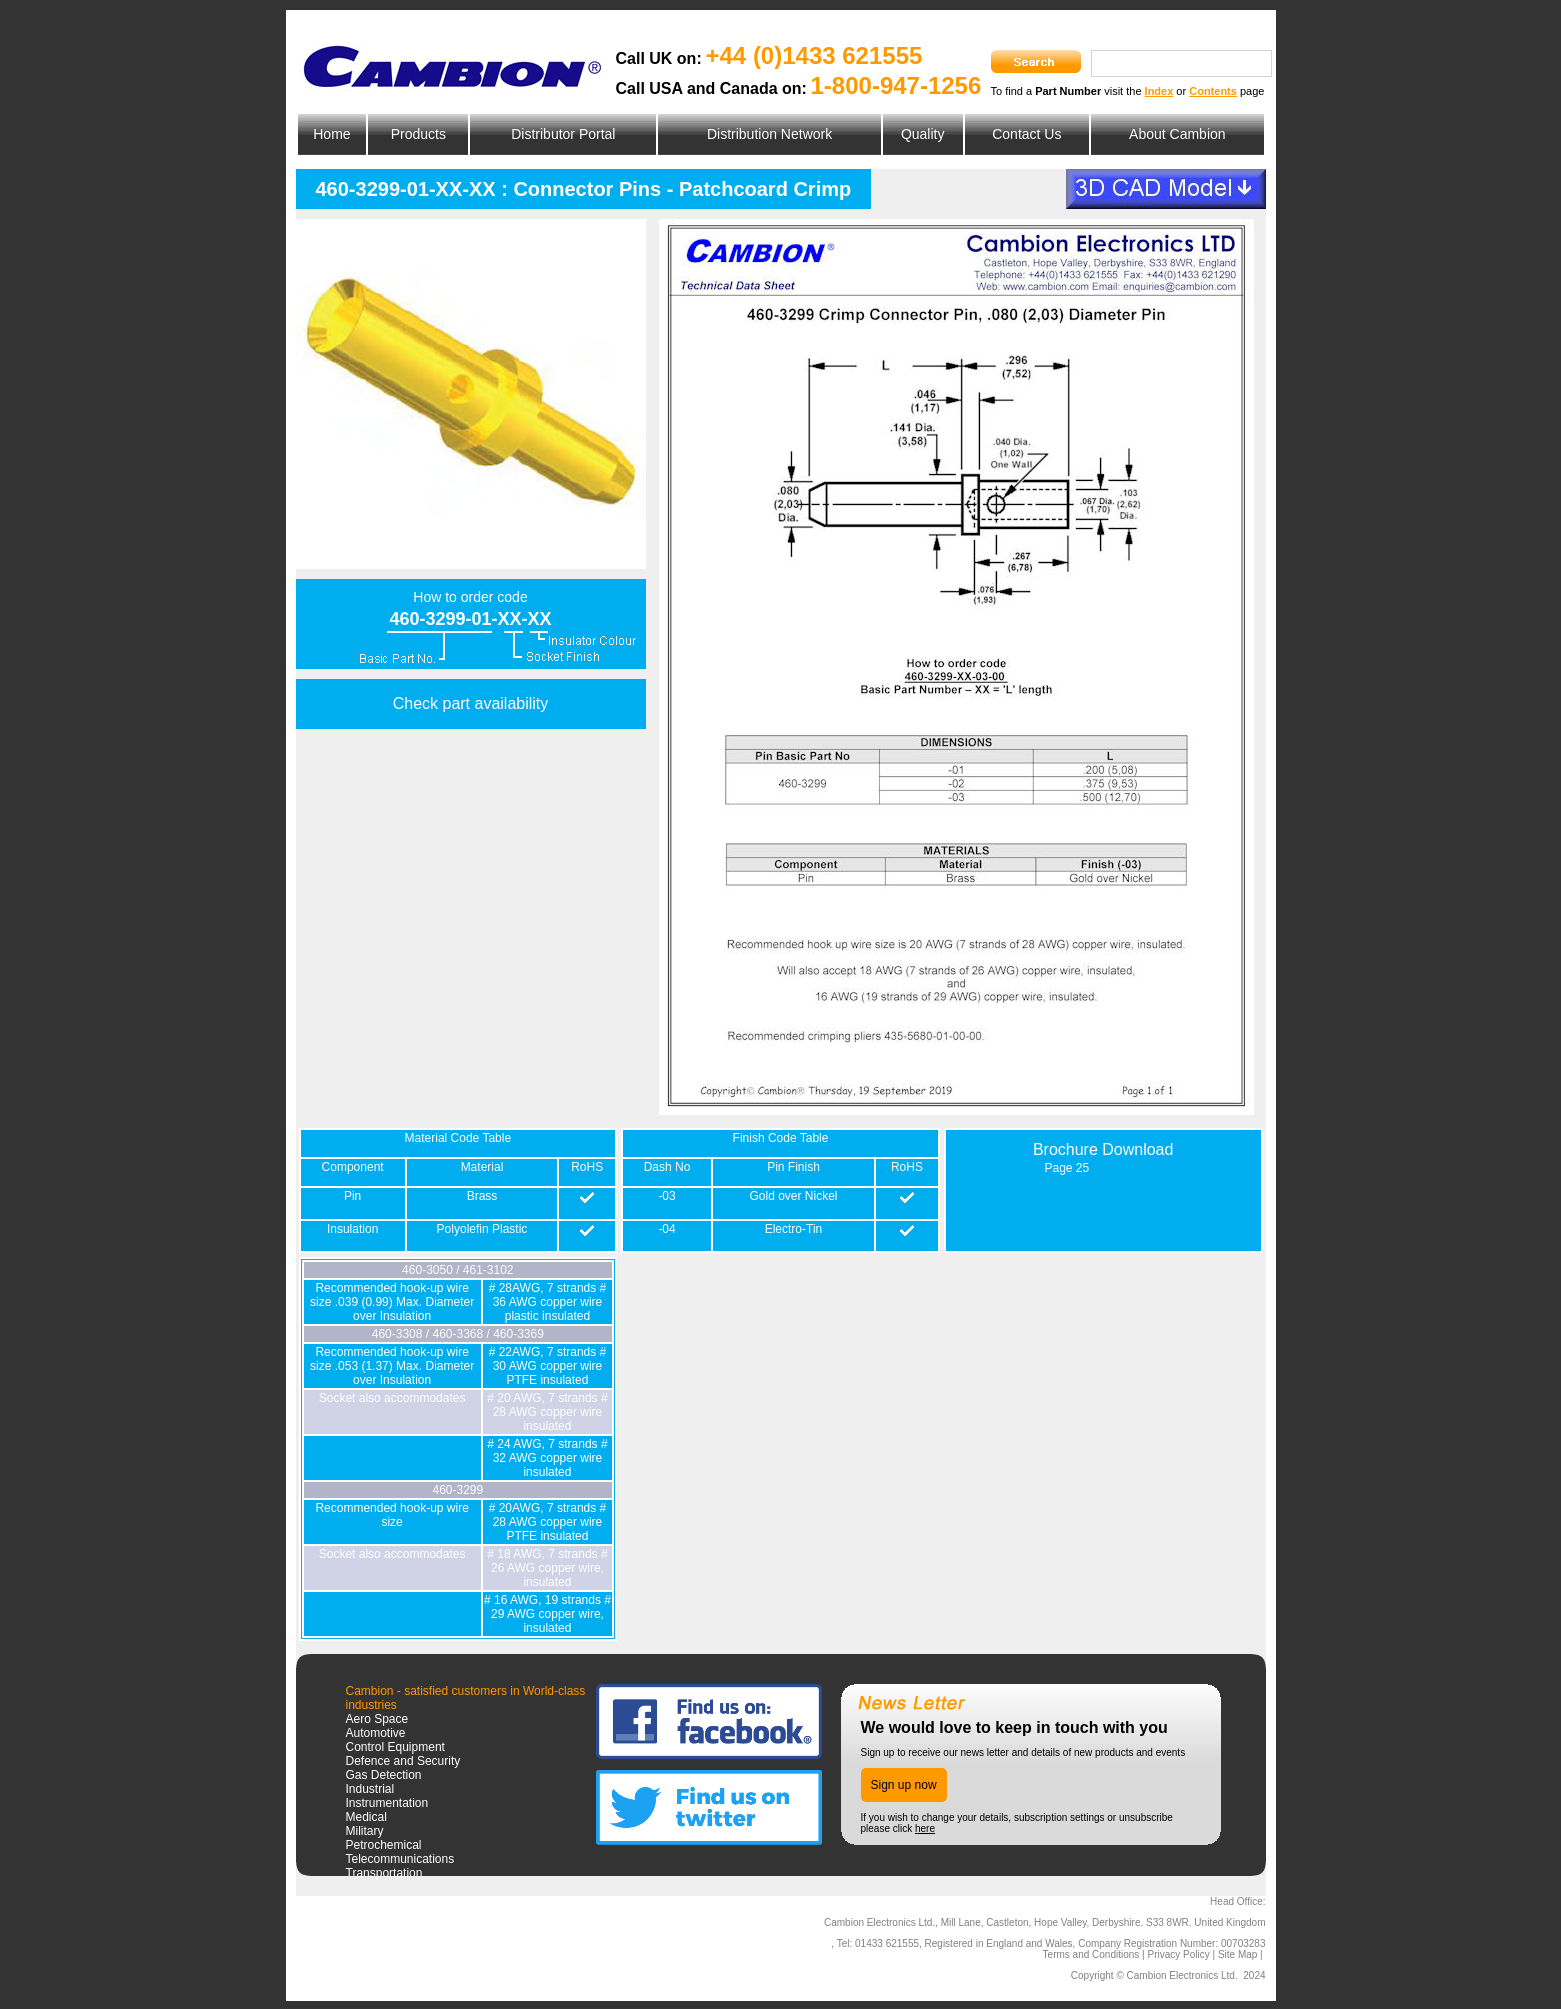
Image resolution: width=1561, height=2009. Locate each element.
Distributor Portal (563, 134)
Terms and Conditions (1091, 1954)
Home (331, 134)
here (925, 1828)
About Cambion (1177, 134)
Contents (1213, 91)
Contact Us (1026, 134)
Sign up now (904, 1785)
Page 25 (1066, 1168)
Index (1159, 91)
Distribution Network (769, 134)
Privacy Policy (1178, 1954)
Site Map (1237, 1954)
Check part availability (471, 703)
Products (418, 134)
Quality (923, 134)
